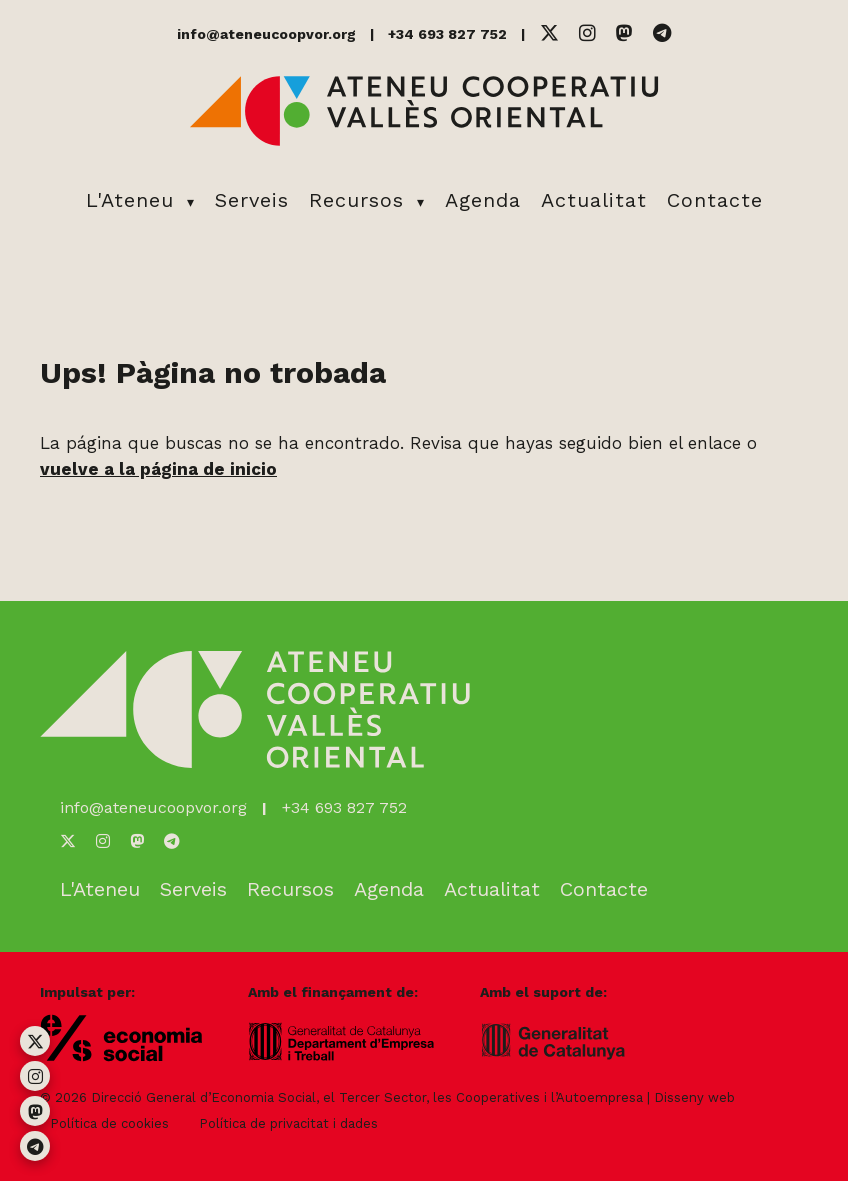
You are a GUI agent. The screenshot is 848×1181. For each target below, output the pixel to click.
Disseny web (694, 1097)
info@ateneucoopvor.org (266, 34)
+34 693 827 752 (447, 34)
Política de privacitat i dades (288, 1123)
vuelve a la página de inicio (158, 469)
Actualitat (594, 200)
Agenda (483, 200)
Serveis (252, 200)
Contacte (715, 200)
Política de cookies (109, 1123)
